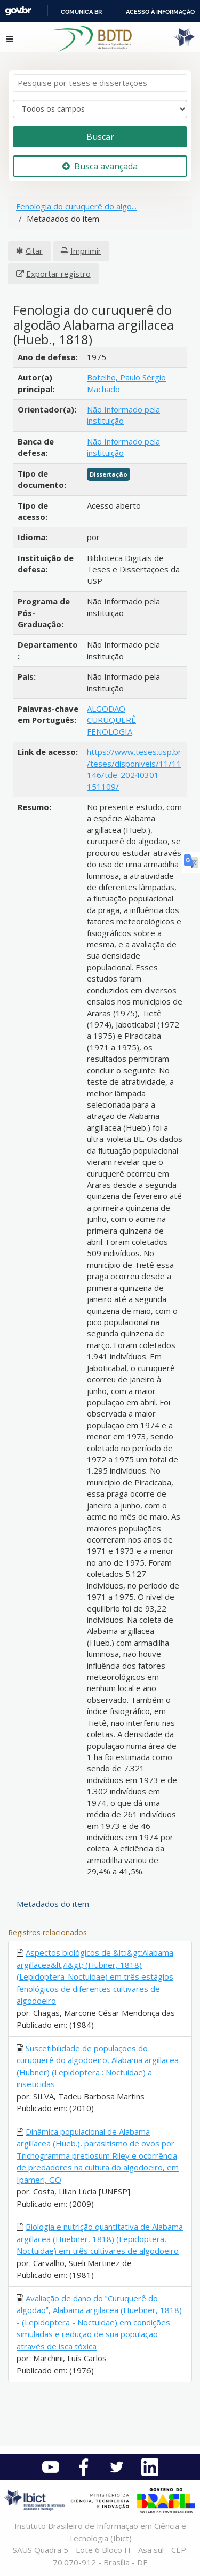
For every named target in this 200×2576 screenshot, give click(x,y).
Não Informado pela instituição (123, 415)
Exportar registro (58, 273)
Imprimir (85, 250)
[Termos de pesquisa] (100, 83)
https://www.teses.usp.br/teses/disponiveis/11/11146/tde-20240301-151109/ (134, 768)
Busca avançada (100, 166)
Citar (34, 250)
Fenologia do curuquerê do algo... (76, 206)
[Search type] (100, 109)
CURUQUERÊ (111, 719)
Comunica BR (81, 12)
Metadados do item (53, 1903)
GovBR (18, 11)
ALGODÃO (106, 708)
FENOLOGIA (109, 731)
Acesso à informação (160, 12)
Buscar (100, 137)
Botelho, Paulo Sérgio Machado (126, 383)
